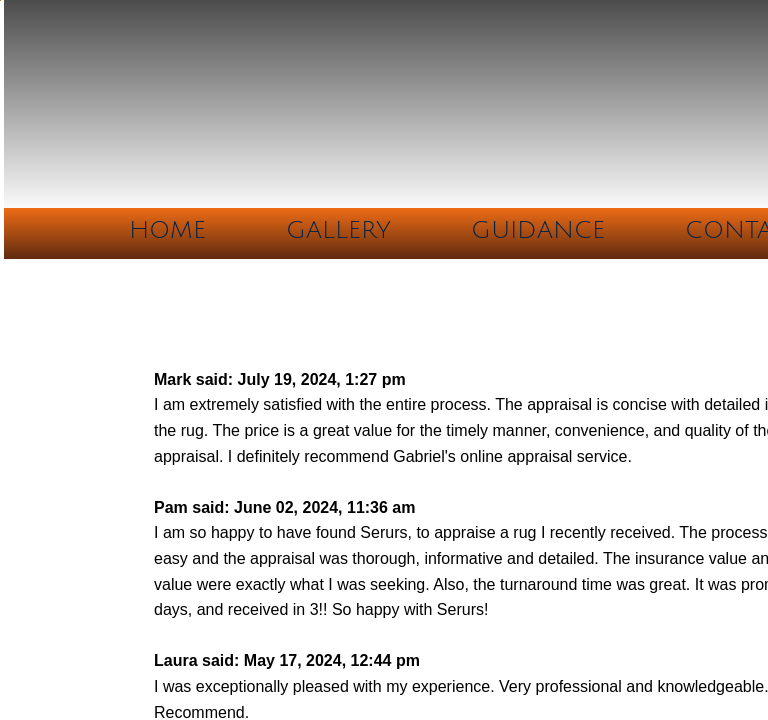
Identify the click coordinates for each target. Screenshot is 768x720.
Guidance (538, 230)
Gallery (338, 230)
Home (167, 230)
